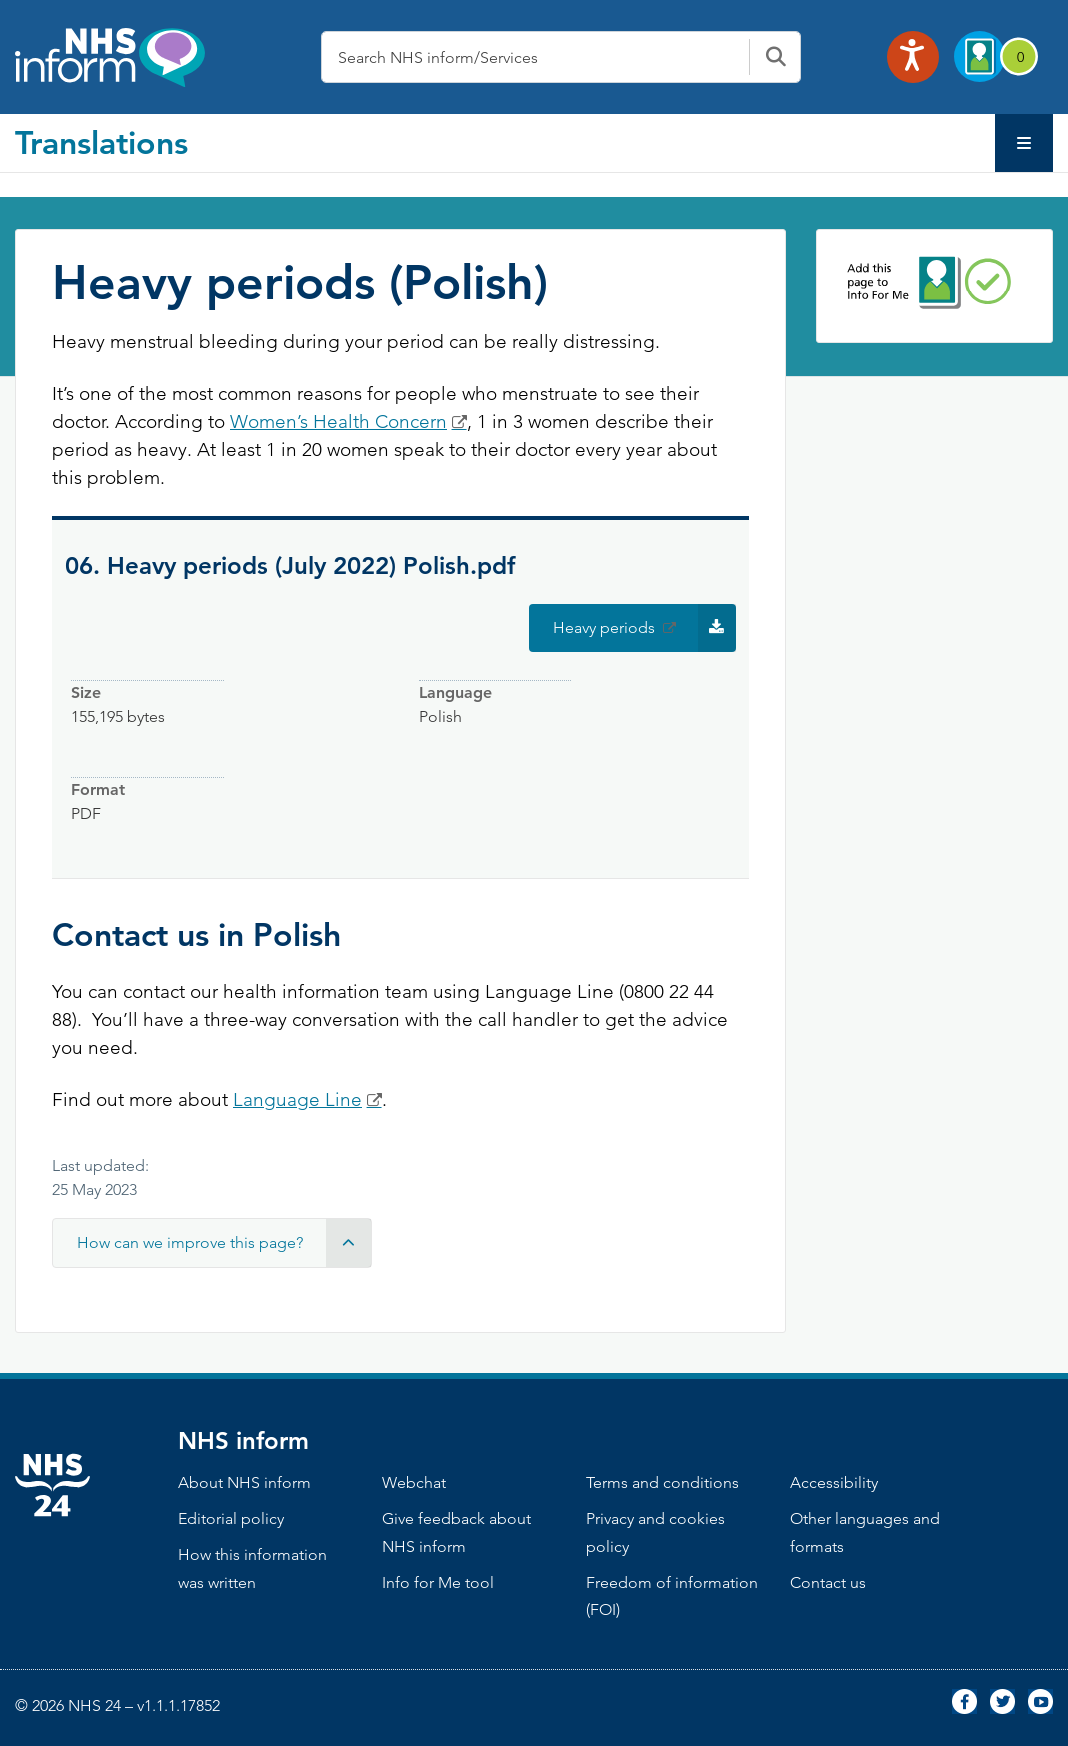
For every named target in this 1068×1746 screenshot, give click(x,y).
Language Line (297, 1099)
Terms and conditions (662, 1482)
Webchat (414, 1482)
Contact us (828, 1582)
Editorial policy (231, 1518)
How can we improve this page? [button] (224, 1243)
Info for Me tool (438, 1582)
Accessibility (834, 1482)
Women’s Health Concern (338, 421)
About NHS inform (244, 1482)
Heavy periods (644, 628)
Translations (101, 142)
